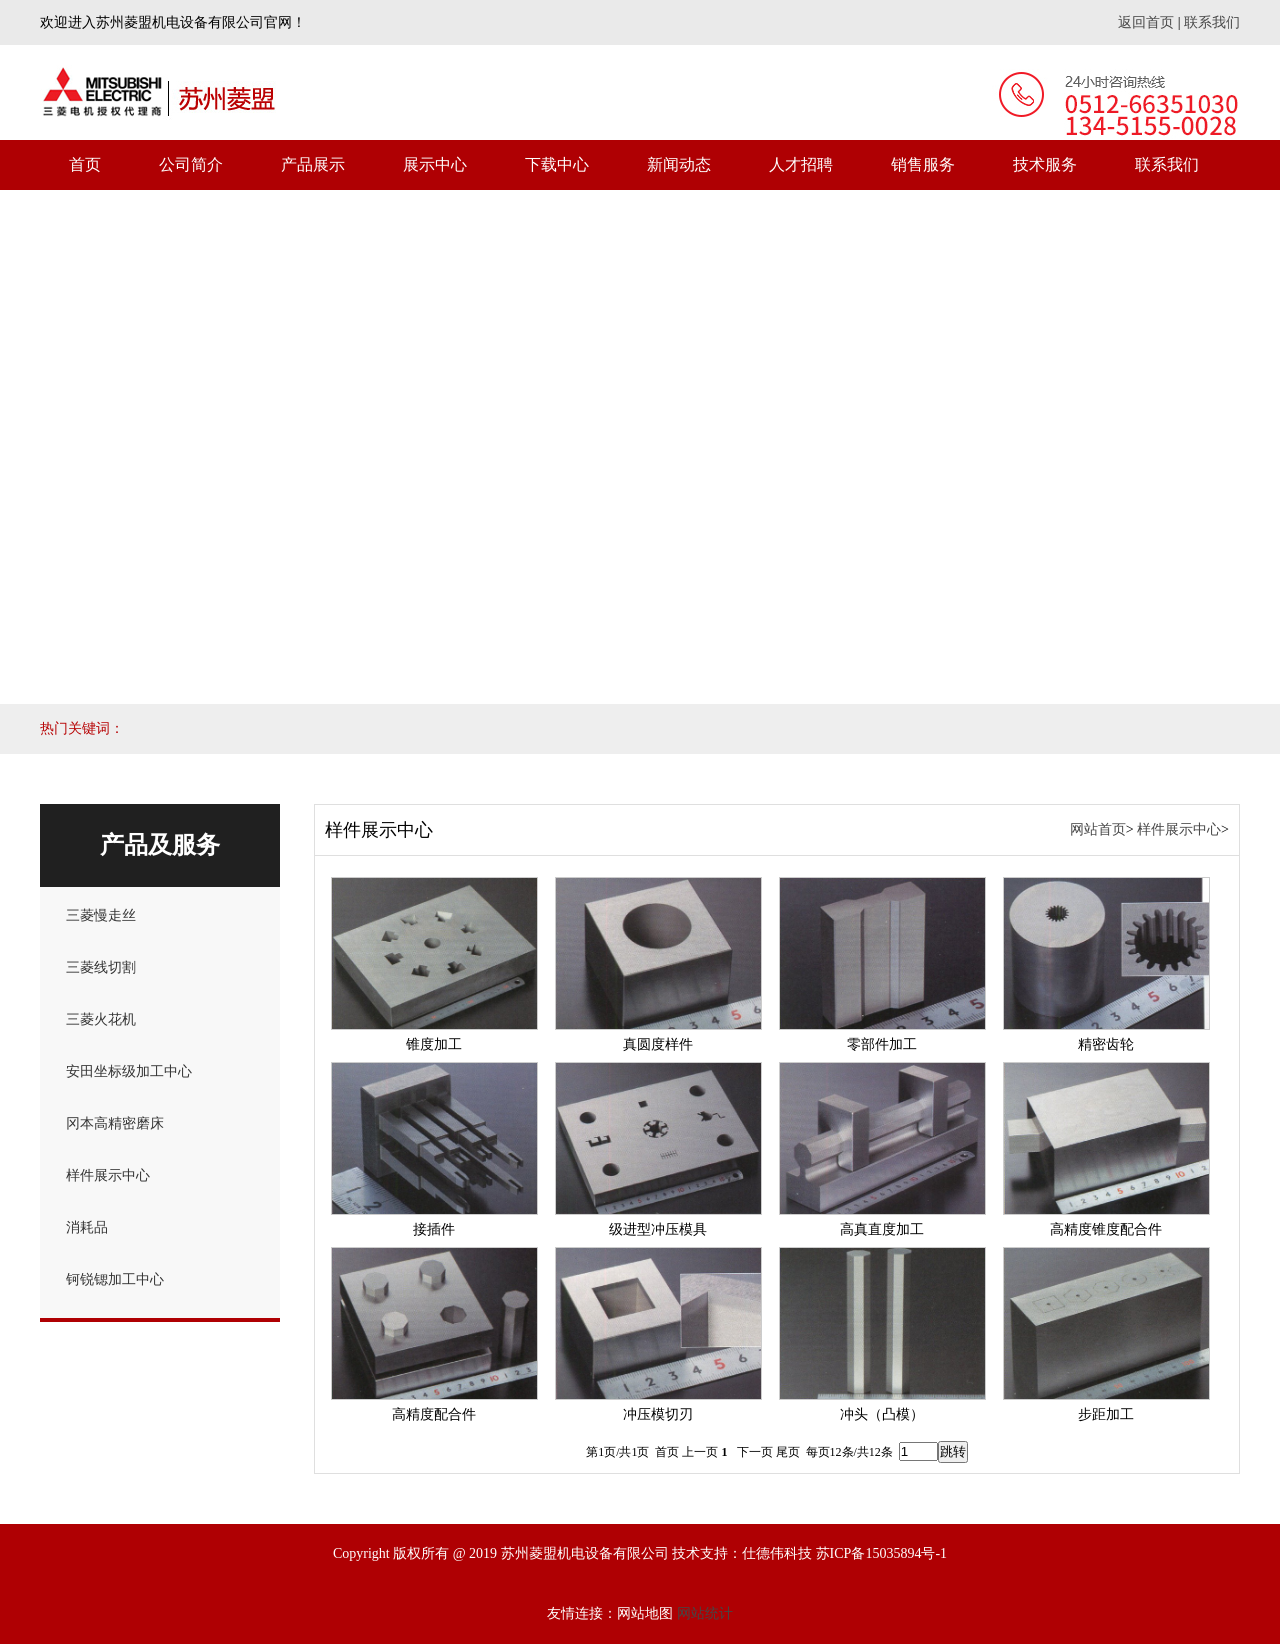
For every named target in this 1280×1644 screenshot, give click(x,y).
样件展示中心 (108, 1175)
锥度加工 (434, 1044)
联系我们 (1212, 22)
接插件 (434, 1229)
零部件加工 (882, 1044)
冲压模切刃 (658, 1414)
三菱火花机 (101, 1019)
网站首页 (1098, 829)
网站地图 (645, 1613)
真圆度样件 (658, 1044)
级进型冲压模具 (658, 1229)
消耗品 (87, 1227)
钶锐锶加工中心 (115, 1279)
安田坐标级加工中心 (129, 1071)
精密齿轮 (1106, 1044)
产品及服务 (160, 845)
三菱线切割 (101, 967)
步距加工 (1106, 1414)
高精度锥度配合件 (1106, 1229)
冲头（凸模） (882, 1414)
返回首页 (1146, 22)
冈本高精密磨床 (115, 1123)
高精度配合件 (434, 1414)
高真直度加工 (882, 1229)
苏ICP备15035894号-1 (881, 1553)
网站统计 (705, 1613)
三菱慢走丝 (101, 915)
